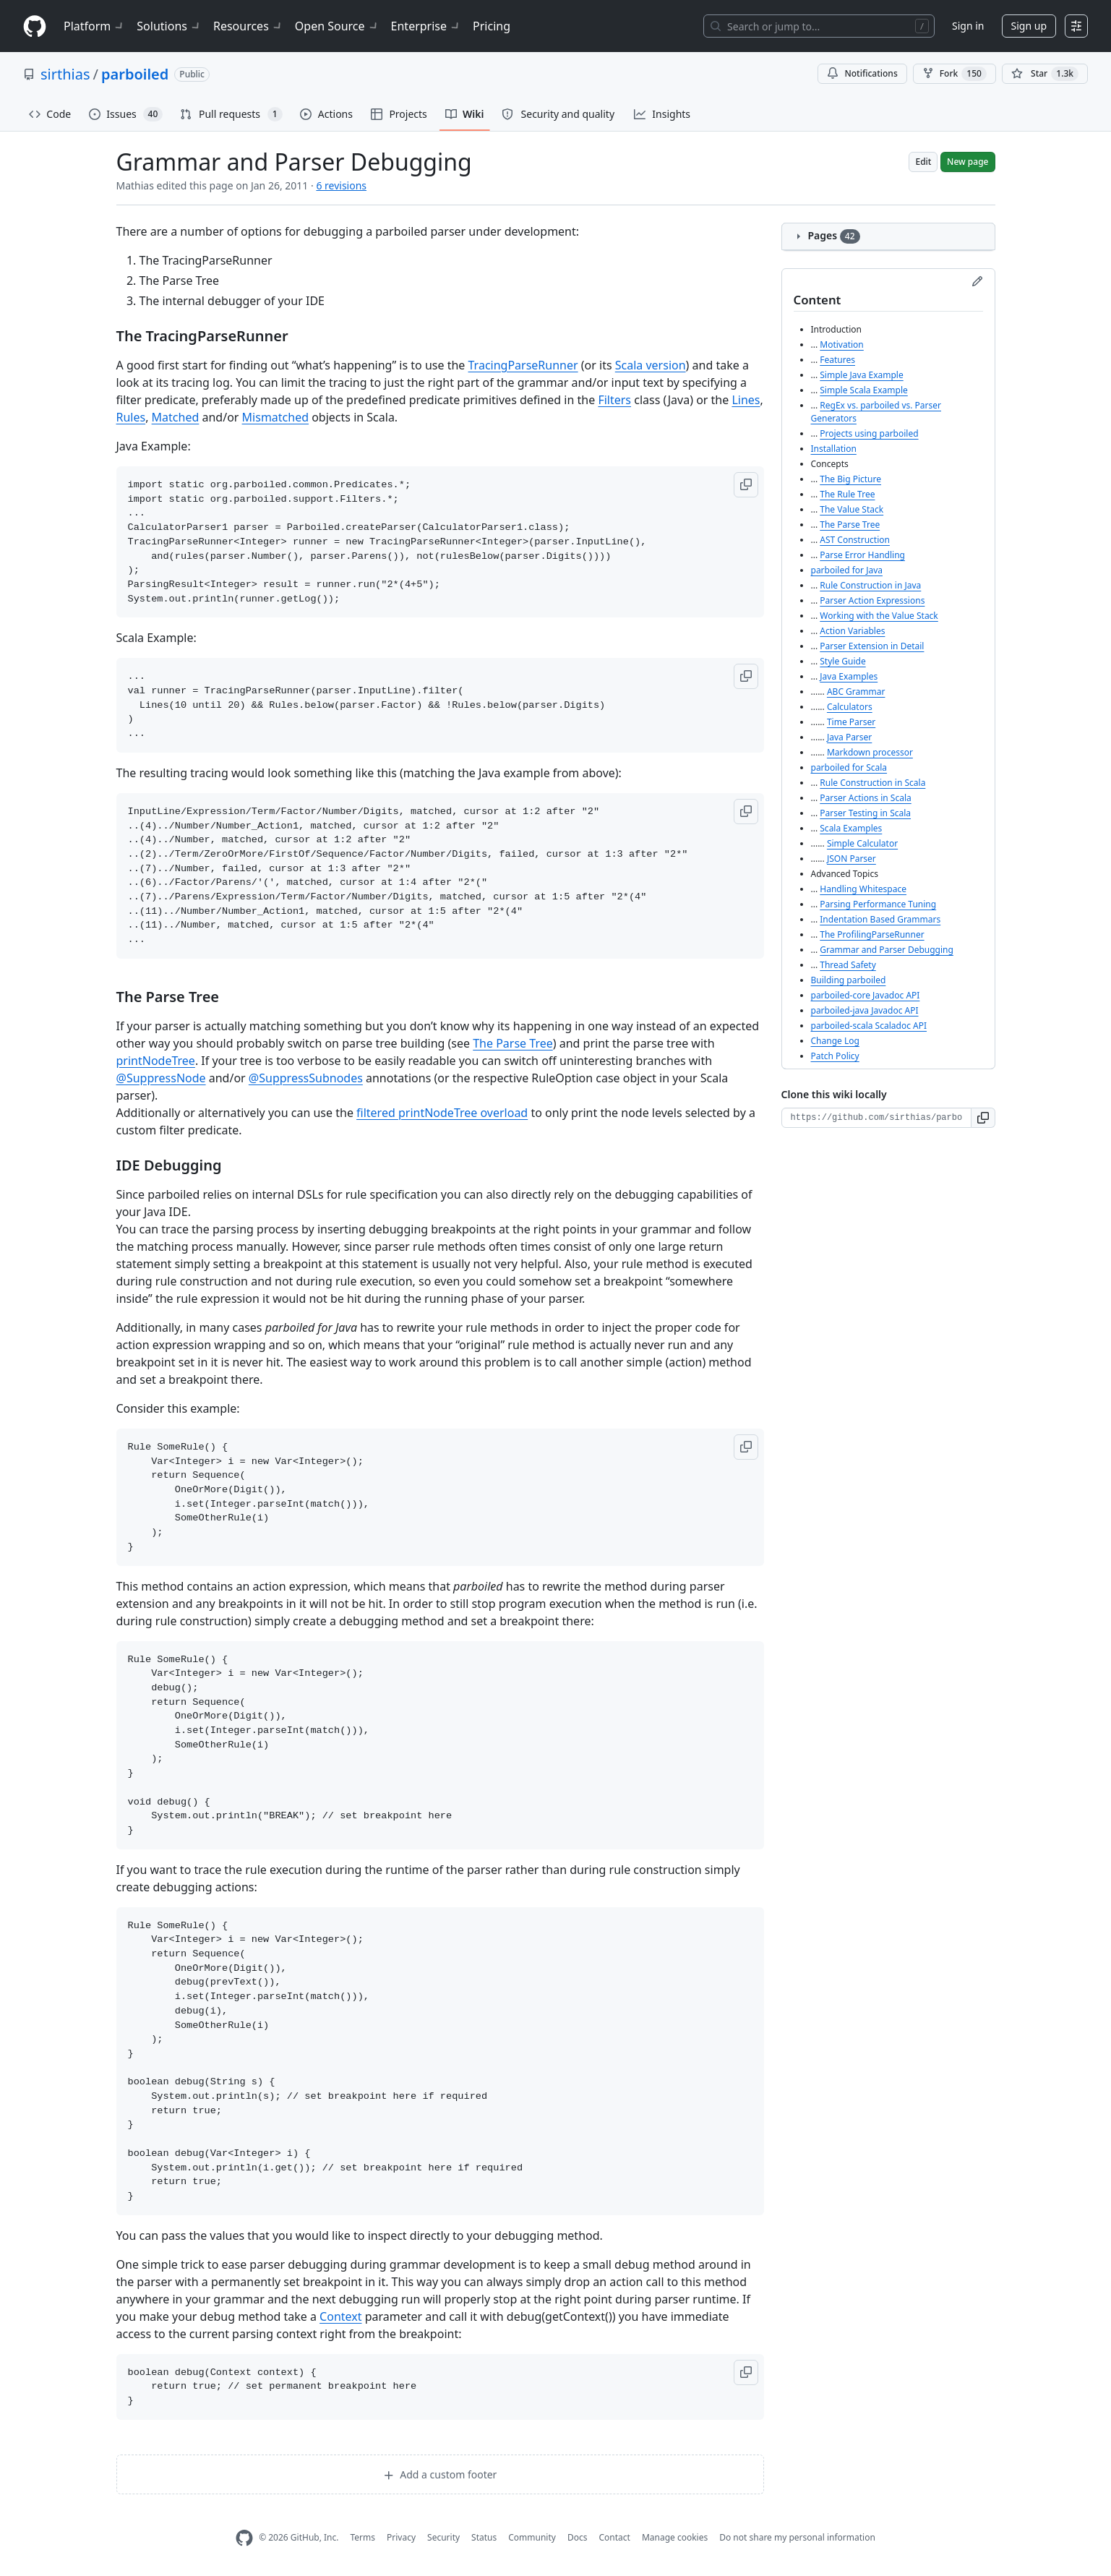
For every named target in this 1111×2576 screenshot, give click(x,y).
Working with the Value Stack (879, 615)
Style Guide (842, 661)
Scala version (650, 365)
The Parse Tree (513, 1043)
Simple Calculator (862, 843)
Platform (94, 26)
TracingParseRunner (523, 365)
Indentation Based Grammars (880, 919)
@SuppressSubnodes (306, 1078)
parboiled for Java (847, 570)
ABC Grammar (856, 691)
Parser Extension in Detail (872, 646)
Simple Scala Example (864, 390)
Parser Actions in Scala (865, 798)
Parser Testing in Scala (865, 813)
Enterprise (426, 26)
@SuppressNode (161, 1078)
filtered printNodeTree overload (442, 1113)
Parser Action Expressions (872, 600)
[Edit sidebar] (977, 281)
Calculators (849, 707)
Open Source (337, 26)
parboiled (134, 74)
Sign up (1029, 26)
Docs (577, 2537)
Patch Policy (835, 1056)
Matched (176, 417)
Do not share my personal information (797, 2537)
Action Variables (852, 631)
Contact (614, 2537)
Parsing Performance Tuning (878, 904)
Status (484, 2537)
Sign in (968, 26)
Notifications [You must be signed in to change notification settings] (862, 73)
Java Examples (849, 676)
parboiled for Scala (849, 767)
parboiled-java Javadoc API (865, 1010)
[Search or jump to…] (819, 26)
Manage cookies (675, 2537)
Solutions (169, 26)
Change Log (835, 1041)
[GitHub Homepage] (244, 2538)
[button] (746, 484)
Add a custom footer (440, 2474)
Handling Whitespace (863, 889)
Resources (248, 26)
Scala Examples (851, 828)
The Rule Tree (847, 494)
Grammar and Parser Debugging (886, 949)
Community (532, 2537)
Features (837, 360)
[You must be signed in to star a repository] (1045, 74)
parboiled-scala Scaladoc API (869, 1025)
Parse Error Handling (862, 555)
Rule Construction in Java (870, 585)
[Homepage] (34, 26)
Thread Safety (847, 965)
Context (340, 2316)
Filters (614, 400)
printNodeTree (155, 1061)
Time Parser (851, 722)
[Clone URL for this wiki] (876, 1118)
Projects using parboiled (869, 433)
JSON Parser (851, 858)
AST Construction (855, 540)
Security (443, 2537)
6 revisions (341, 185)
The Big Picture (850, 479)
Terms (362, 2537)
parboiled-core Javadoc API (865, 995)
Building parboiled (848, 980)
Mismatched (275, 417)
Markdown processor (870, 752)
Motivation (842, 344)
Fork (954, 74)
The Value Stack (851, 509)
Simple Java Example (861, 375)
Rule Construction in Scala (872, 782)
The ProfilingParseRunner (872, 934)
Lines (746, 400)
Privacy (401, 2537)
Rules (131, 417)
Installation (834, 448)
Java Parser (849, 737)
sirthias (65, 74)
